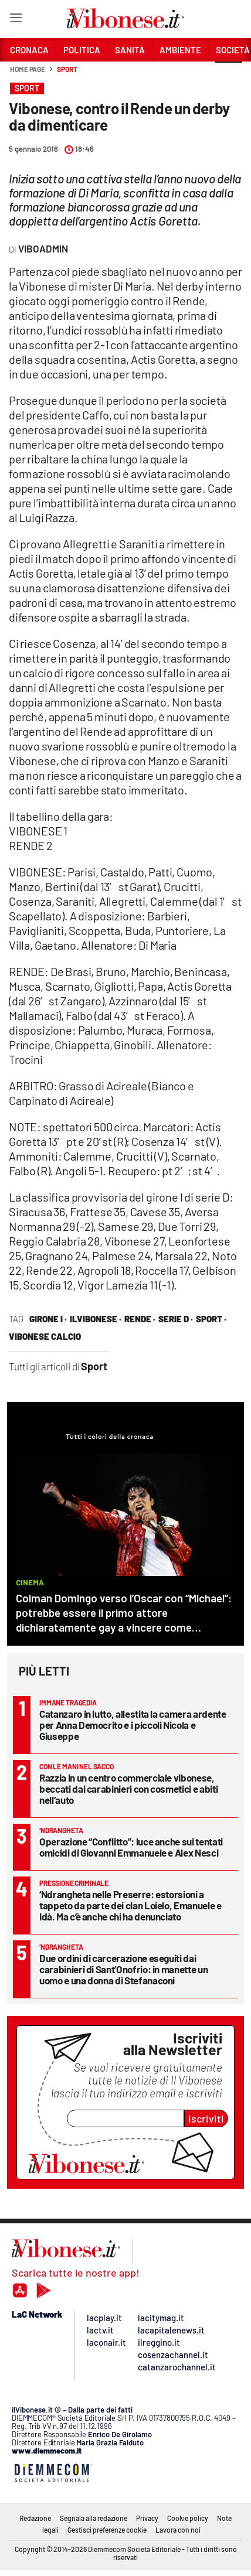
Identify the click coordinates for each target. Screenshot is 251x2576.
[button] (228, 76)
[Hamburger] (15, 20)
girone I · (48, 1318)
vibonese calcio (45, 1336)
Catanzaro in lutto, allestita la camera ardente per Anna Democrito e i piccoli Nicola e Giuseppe (132, 1725)
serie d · (175, 1318)
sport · (211, 1318)
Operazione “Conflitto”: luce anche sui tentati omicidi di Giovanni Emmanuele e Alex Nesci (131, 1846)
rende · (139, 1318)
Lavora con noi (178, 2530)
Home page (27, 69)
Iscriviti (206, 2118)
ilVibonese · (95, 1318)
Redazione (35, 2518)
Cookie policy (187, 2518)
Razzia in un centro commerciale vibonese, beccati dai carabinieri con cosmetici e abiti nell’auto (128, 1789)
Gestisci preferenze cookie (107, 2530)
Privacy (147, 2518)
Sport (67, 69)
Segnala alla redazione (93, 2518)
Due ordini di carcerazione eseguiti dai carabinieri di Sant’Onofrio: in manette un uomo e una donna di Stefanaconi (123, 1969)
